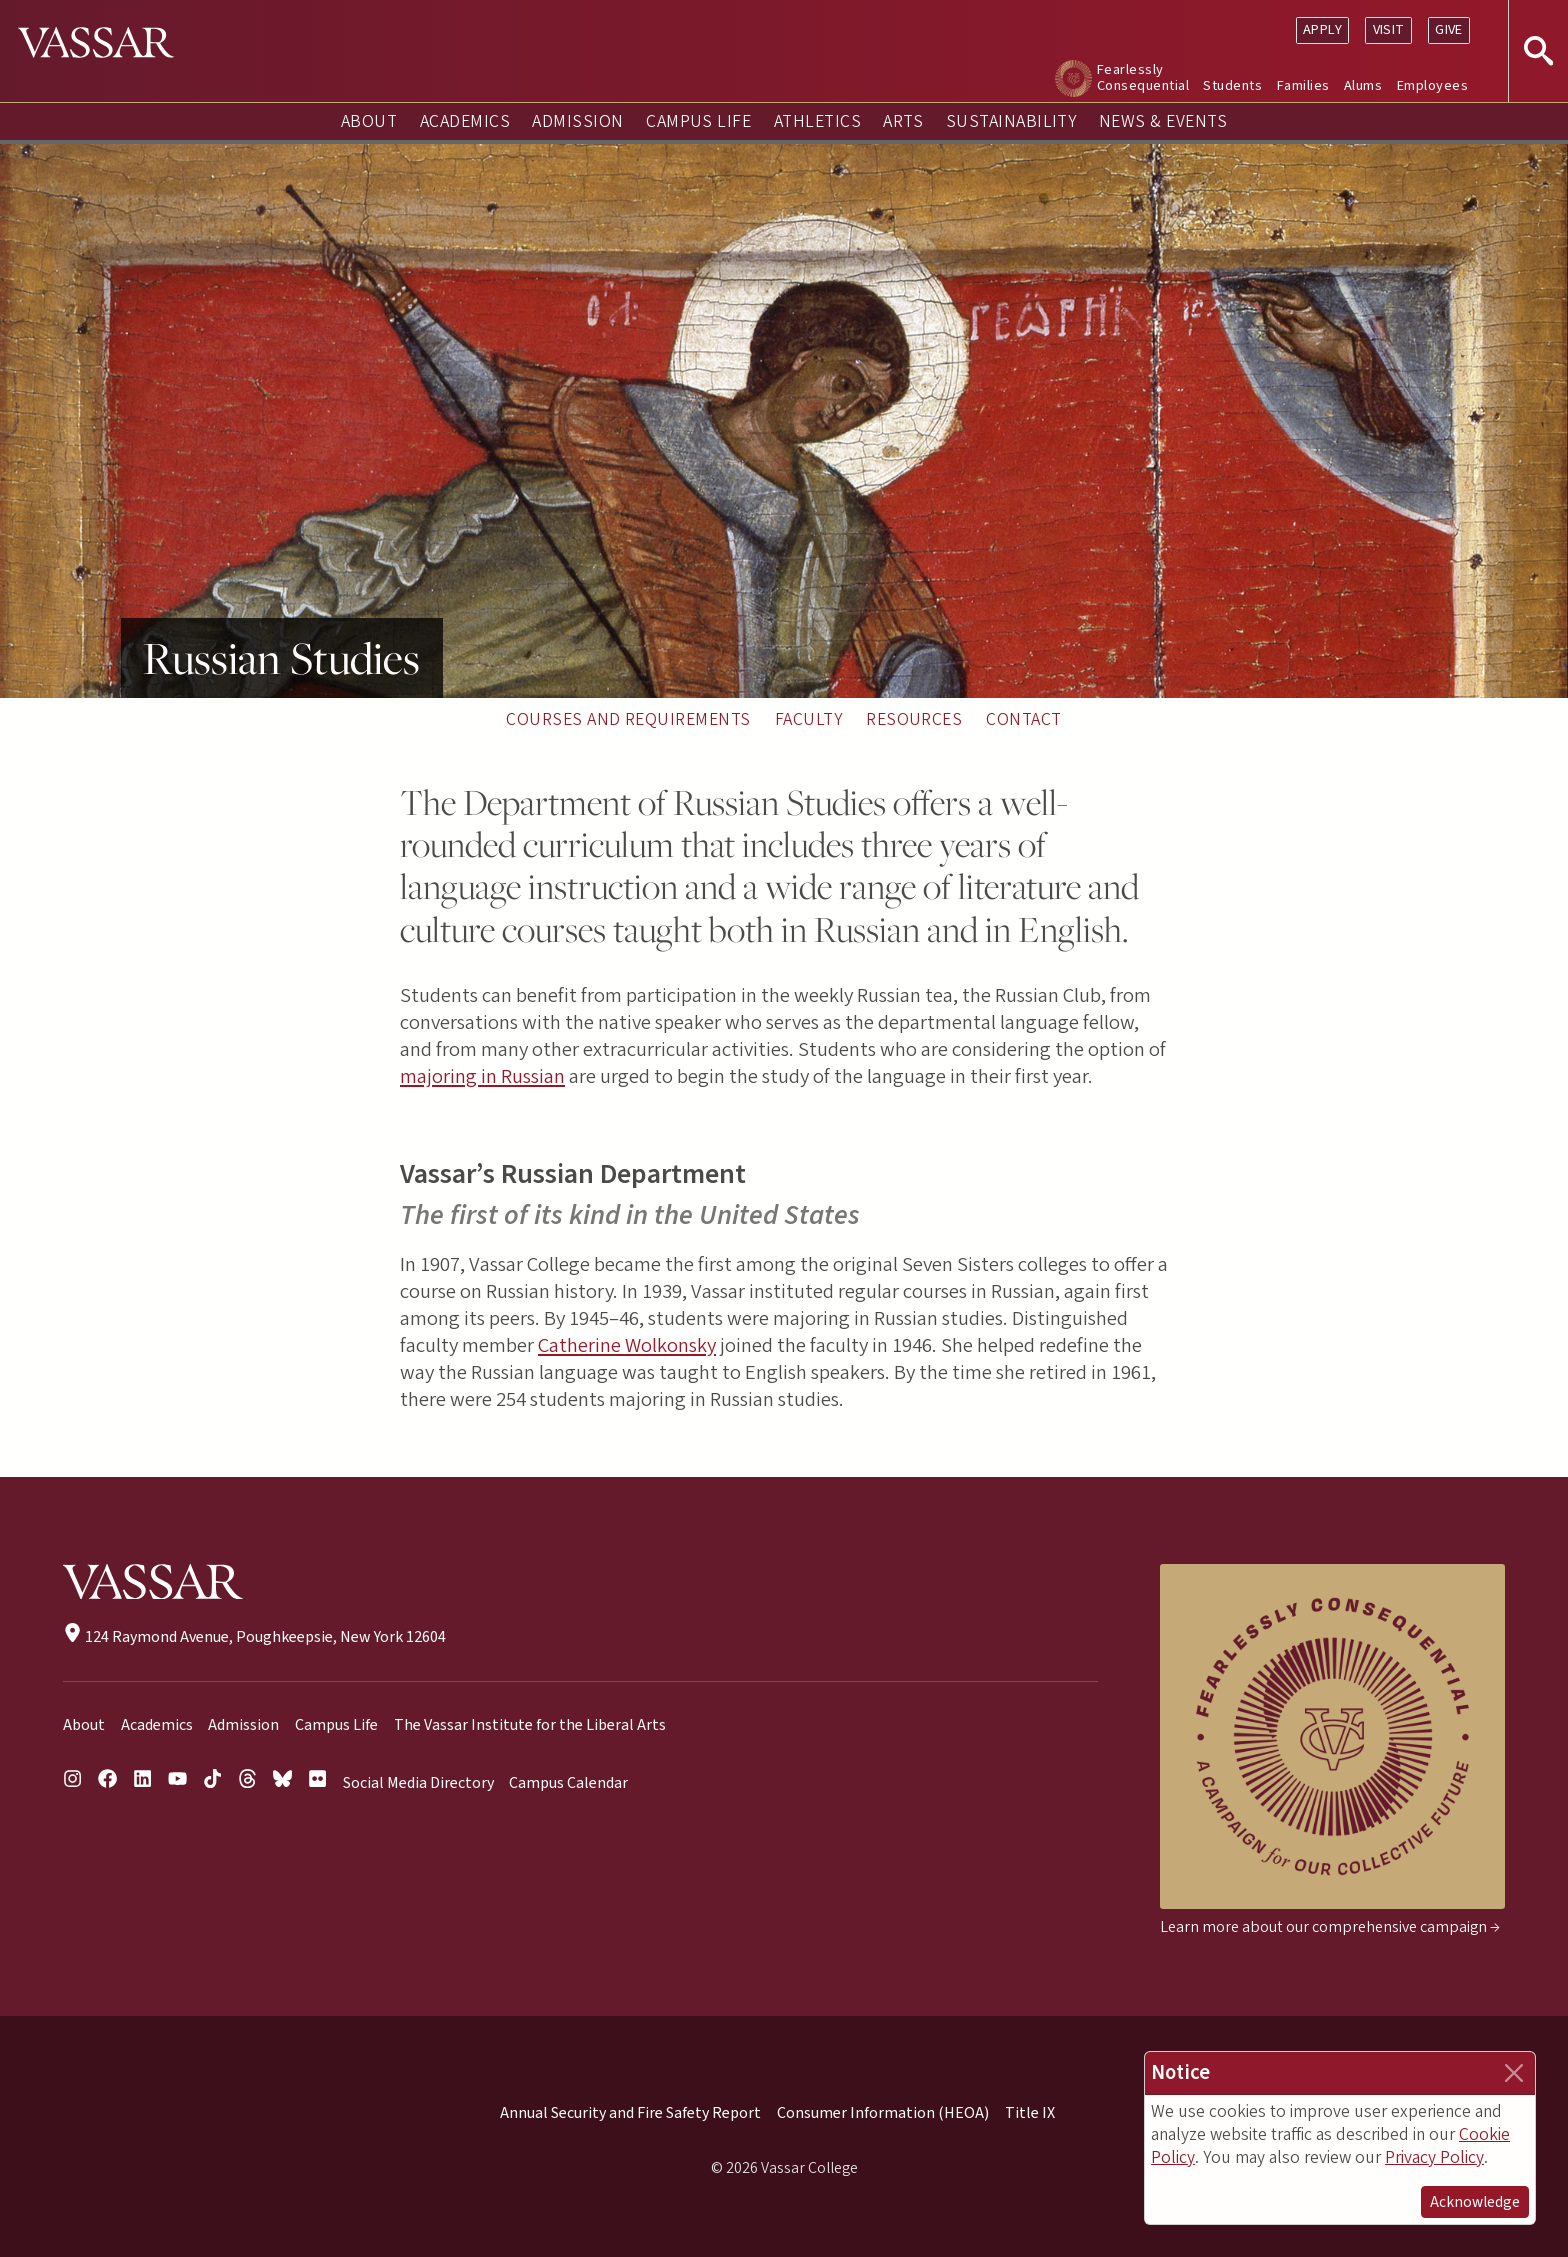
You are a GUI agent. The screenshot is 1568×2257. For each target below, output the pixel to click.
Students (1232, 85)
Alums (1363, 85)
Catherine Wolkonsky (627, 1345)
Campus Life (698, 121)
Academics (465, 121)
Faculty (808, 719)
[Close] (1514, 2073)
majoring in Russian (482, 1076)
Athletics (817, 121)
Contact (1023, 719)
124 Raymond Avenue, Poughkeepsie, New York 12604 (254, 1637)
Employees (1432, 85)
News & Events (1163, 121)
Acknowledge (1475, 2202)
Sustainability (1011, 121)
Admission (577, 121)
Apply (1322, 29)
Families (1303, 85)
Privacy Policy (1434, 2157)
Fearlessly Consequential (1143, 77)
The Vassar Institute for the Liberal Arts (530, 1725)
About (369, 121)
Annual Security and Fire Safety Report (630, 2113)
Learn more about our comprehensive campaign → (1330, 1927)
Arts (903, 121)
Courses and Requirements (628, 719)
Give (1449, 29)
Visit (1389, 29)
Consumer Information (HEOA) (883, 2113)
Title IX (1030, 2113)
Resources (914, 719)
